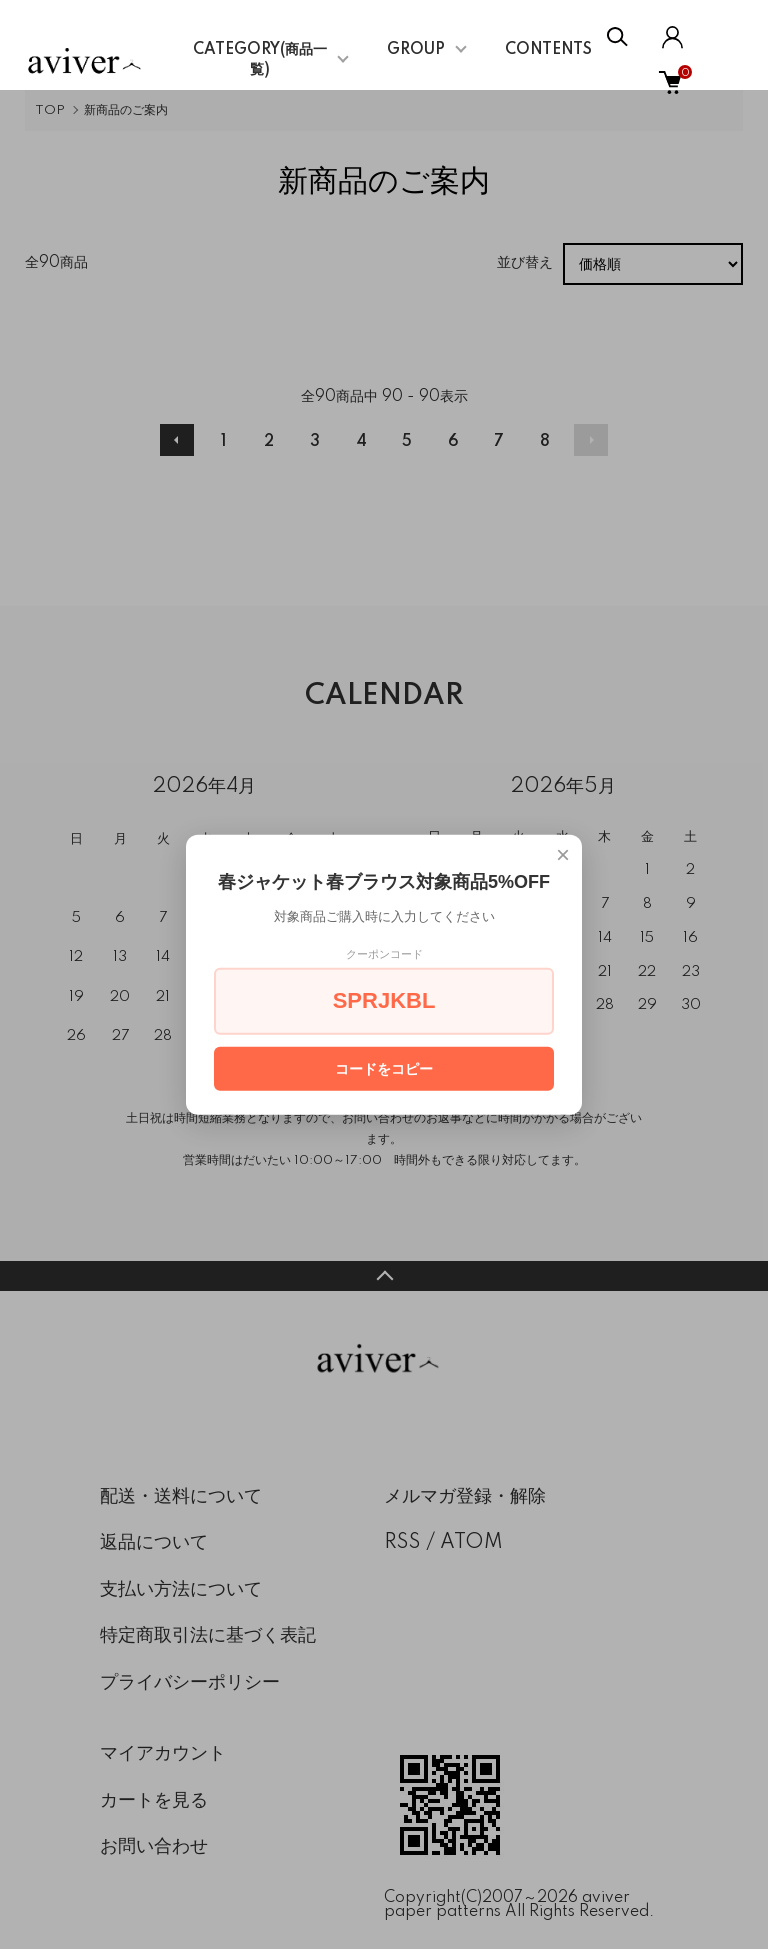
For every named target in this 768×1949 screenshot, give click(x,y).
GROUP (416, 50)
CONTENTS (548, 50)
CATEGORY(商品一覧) (260, 60)
